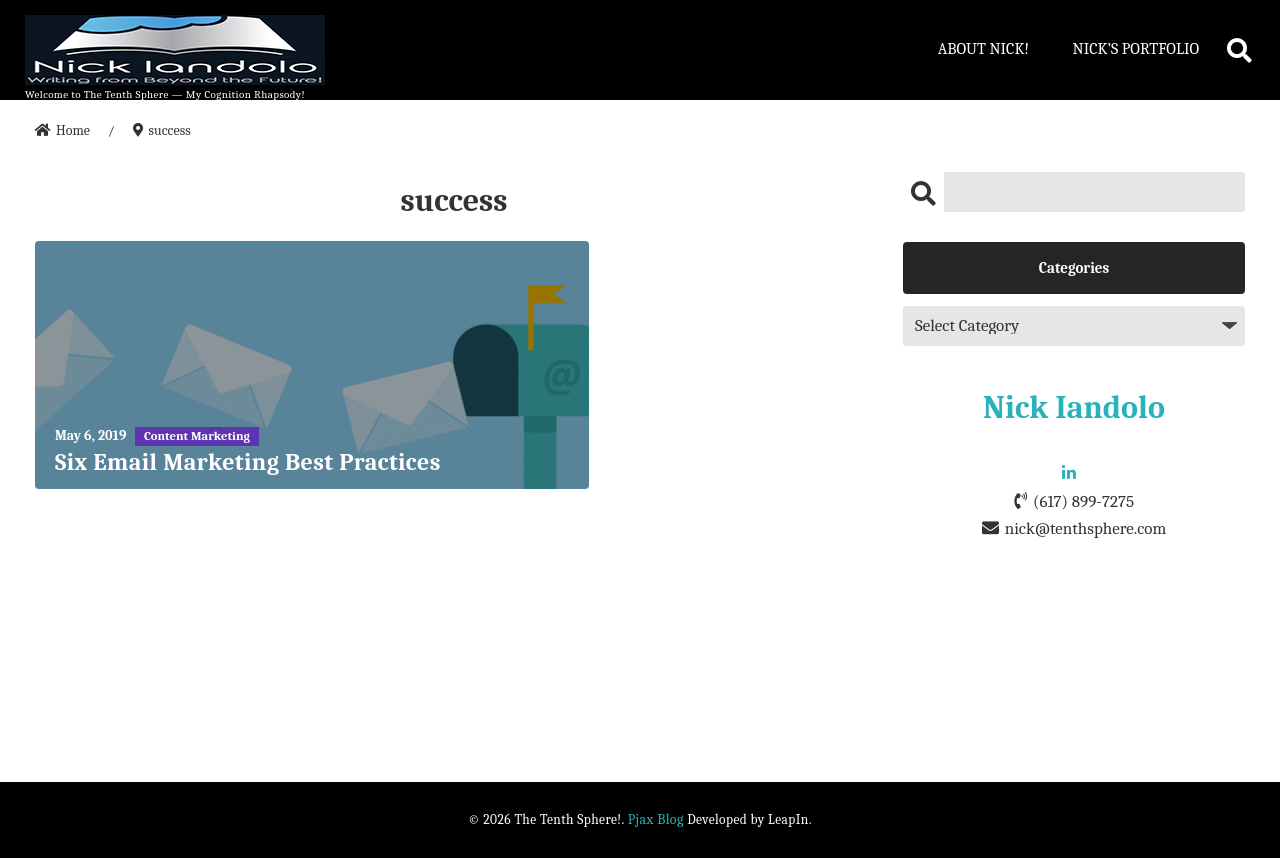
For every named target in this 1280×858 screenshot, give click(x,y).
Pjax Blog (656, 819)
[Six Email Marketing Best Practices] (312, 365)
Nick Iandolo (1074, 407)
